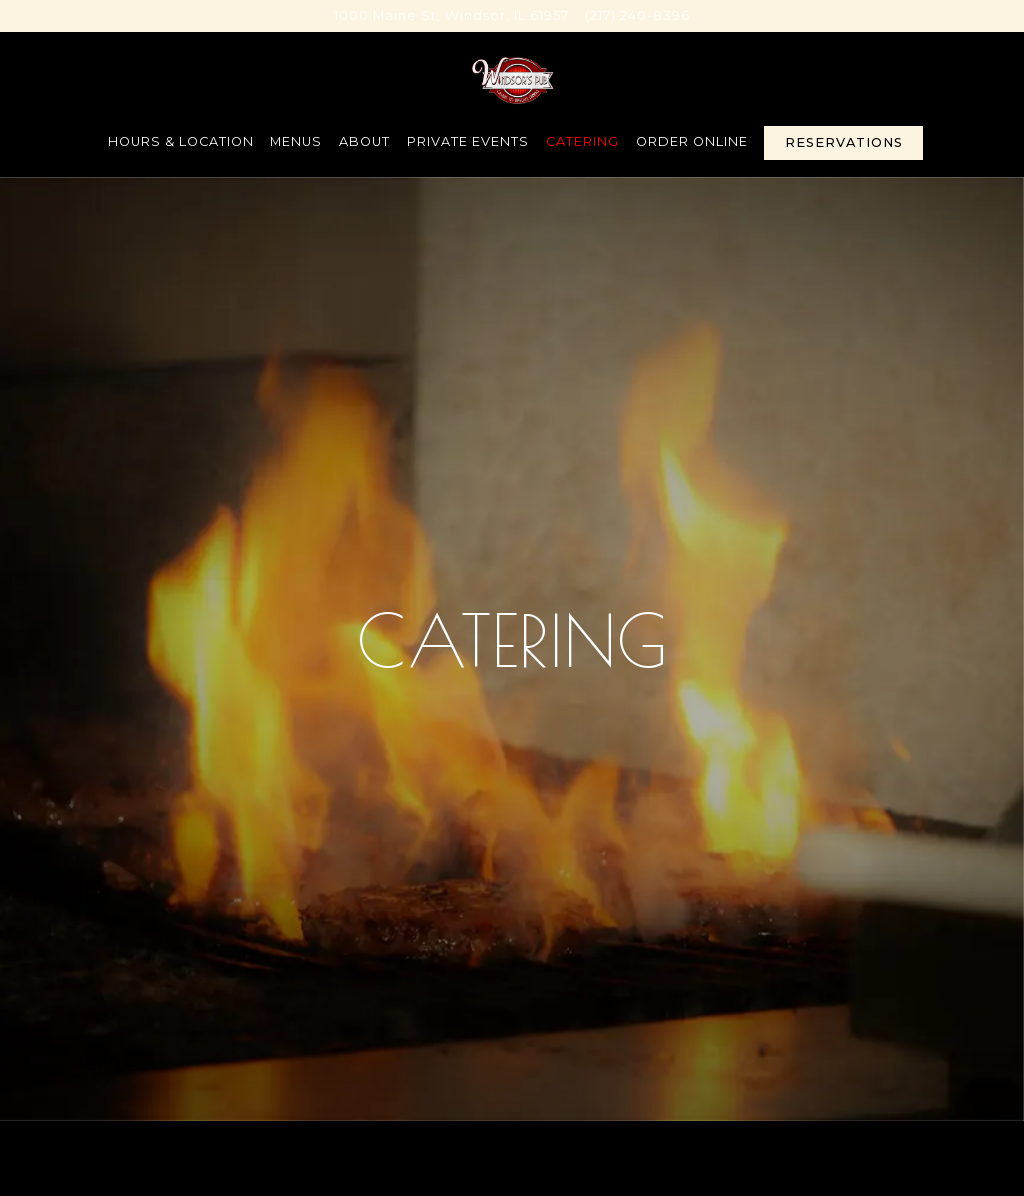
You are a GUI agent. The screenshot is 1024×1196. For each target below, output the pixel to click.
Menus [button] (296, 141)
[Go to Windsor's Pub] (451, 15)
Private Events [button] (468, 141)
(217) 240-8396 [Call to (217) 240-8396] (637, 15)
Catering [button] (582, 141)
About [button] (364, 141)
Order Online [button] (692, 141)
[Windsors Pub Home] (512, 79)
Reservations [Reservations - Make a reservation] (844, 142)
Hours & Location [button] (181, 141)
